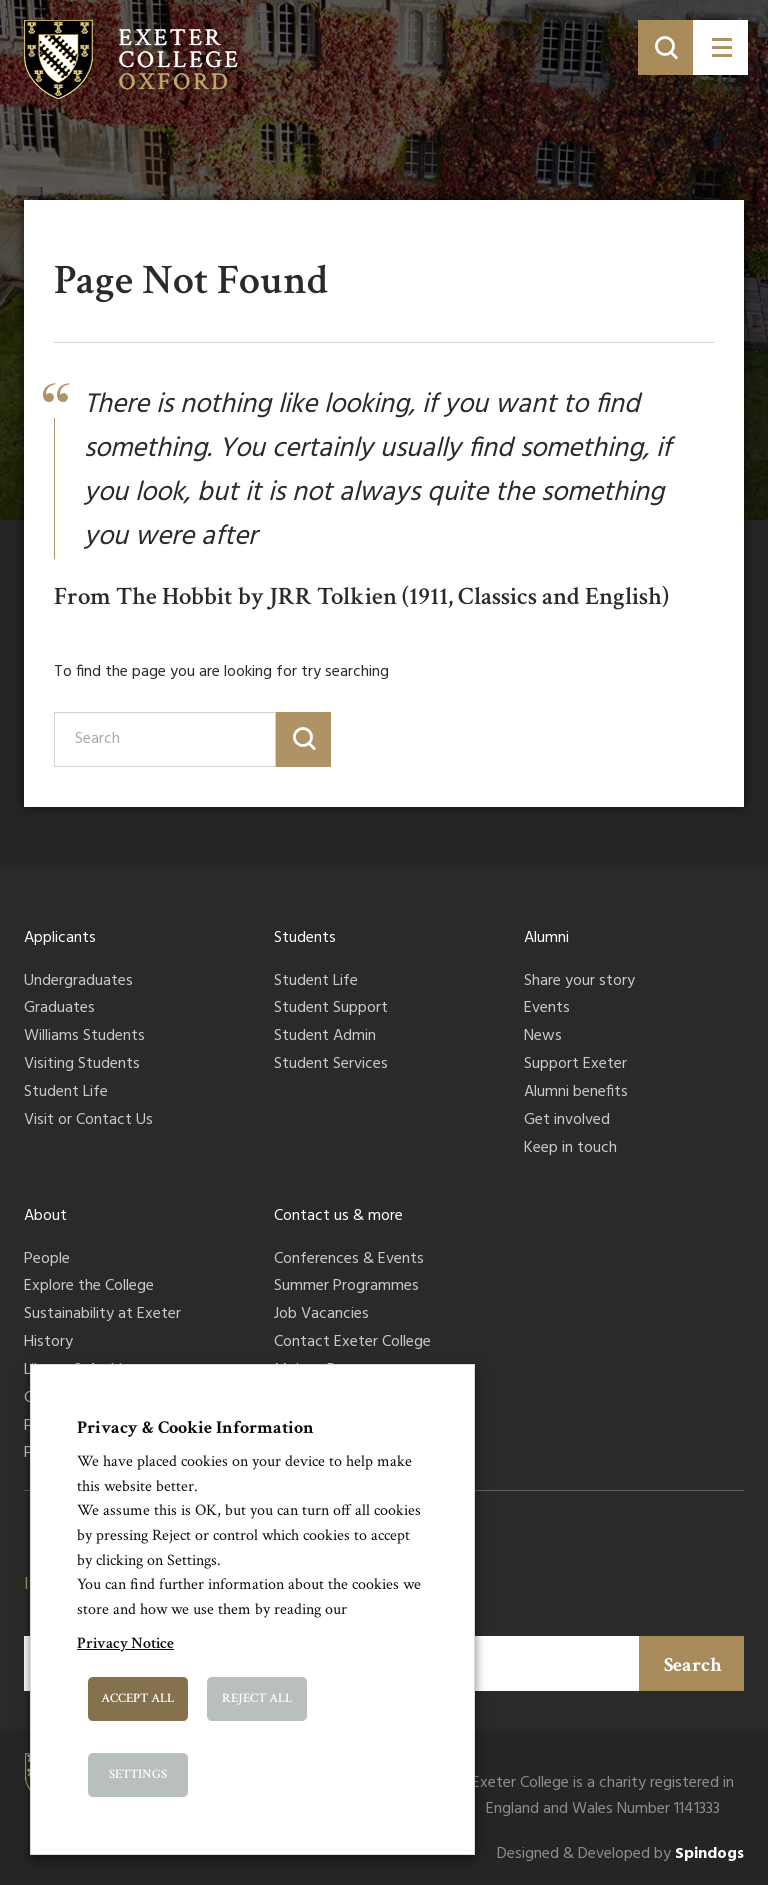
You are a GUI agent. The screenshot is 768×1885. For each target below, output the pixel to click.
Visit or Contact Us (88, 1121)
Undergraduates (78, 982)
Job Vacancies (321, 1315)
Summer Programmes (346, 1287)
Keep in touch (570, 1149)
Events (547, 1009)
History (48, 1343)
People (47, 1260)
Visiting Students (82, 1065)
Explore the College (89, 1287)
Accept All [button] (137, 1698)
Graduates (59, 1009)
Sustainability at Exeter (102, 1315)
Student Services (331, 1065)
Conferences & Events (349, 1260)
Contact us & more (338, 1216)
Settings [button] (138, 1774)
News (543, 1037)
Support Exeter (575, 1065)
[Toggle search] (665, 47)
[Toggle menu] (720, 47)
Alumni (546, 938)
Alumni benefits (576, 1093)
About (45, 1216)
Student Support (331, 1009)
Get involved (567, 1121)
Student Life (66, 1093)
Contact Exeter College (352, 1343)
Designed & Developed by (620, 1854)
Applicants (60, 938)
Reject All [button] (257, 1698)
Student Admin (325, 1037)
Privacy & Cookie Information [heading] (195, 1427)
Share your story (579, 982)
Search (693, 1665)
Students (305, 938)
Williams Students (84, 1037)
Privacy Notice (125, 1643)
